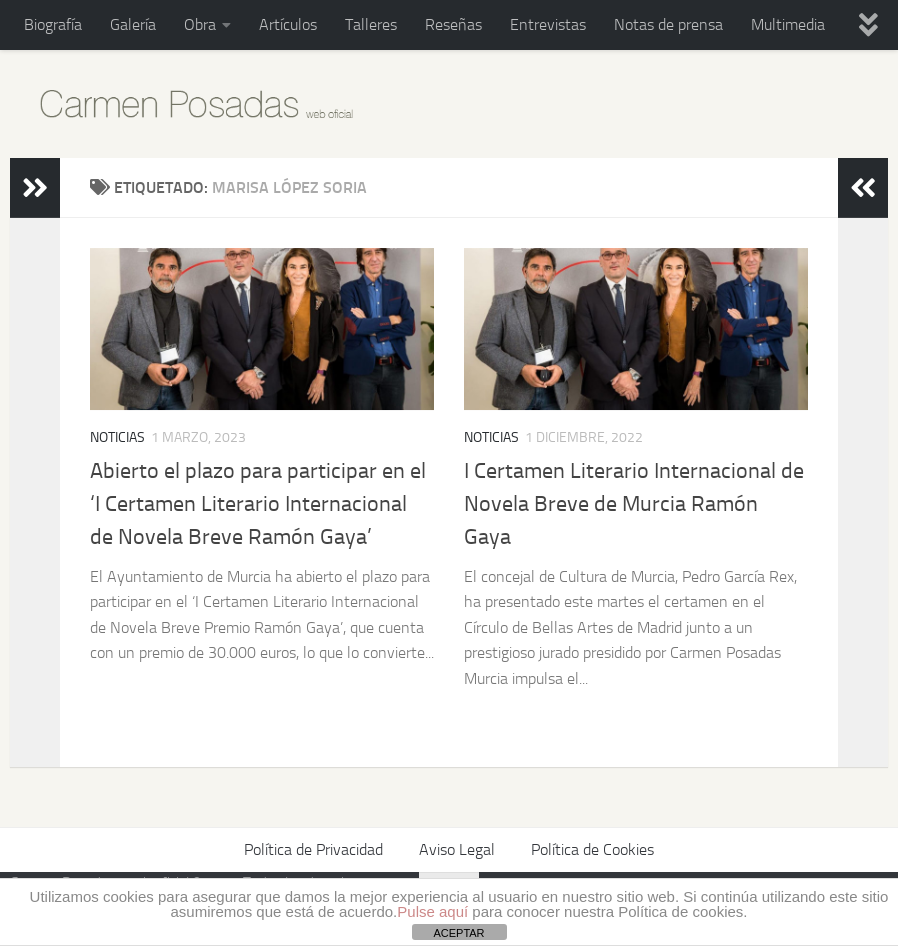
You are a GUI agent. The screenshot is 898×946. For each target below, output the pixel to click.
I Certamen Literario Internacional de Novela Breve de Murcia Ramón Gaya (634, 504)
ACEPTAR (458, 933)
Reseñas (453, 24)
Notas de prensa (668, 24)
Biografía (53, 24)
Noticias (117, 437)
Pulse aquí (432, 911)
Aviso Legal (457, 849)
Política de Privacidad (313, 849)
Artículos (288, 24)
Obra (200, 24)
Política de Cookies (592, 849)
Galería (133, 24)
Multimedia (788, 24)
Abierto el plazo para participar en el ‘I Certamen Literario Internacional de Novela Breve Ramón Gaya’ (258, 504)
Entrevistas (548, 24)
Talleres (371, 24)
